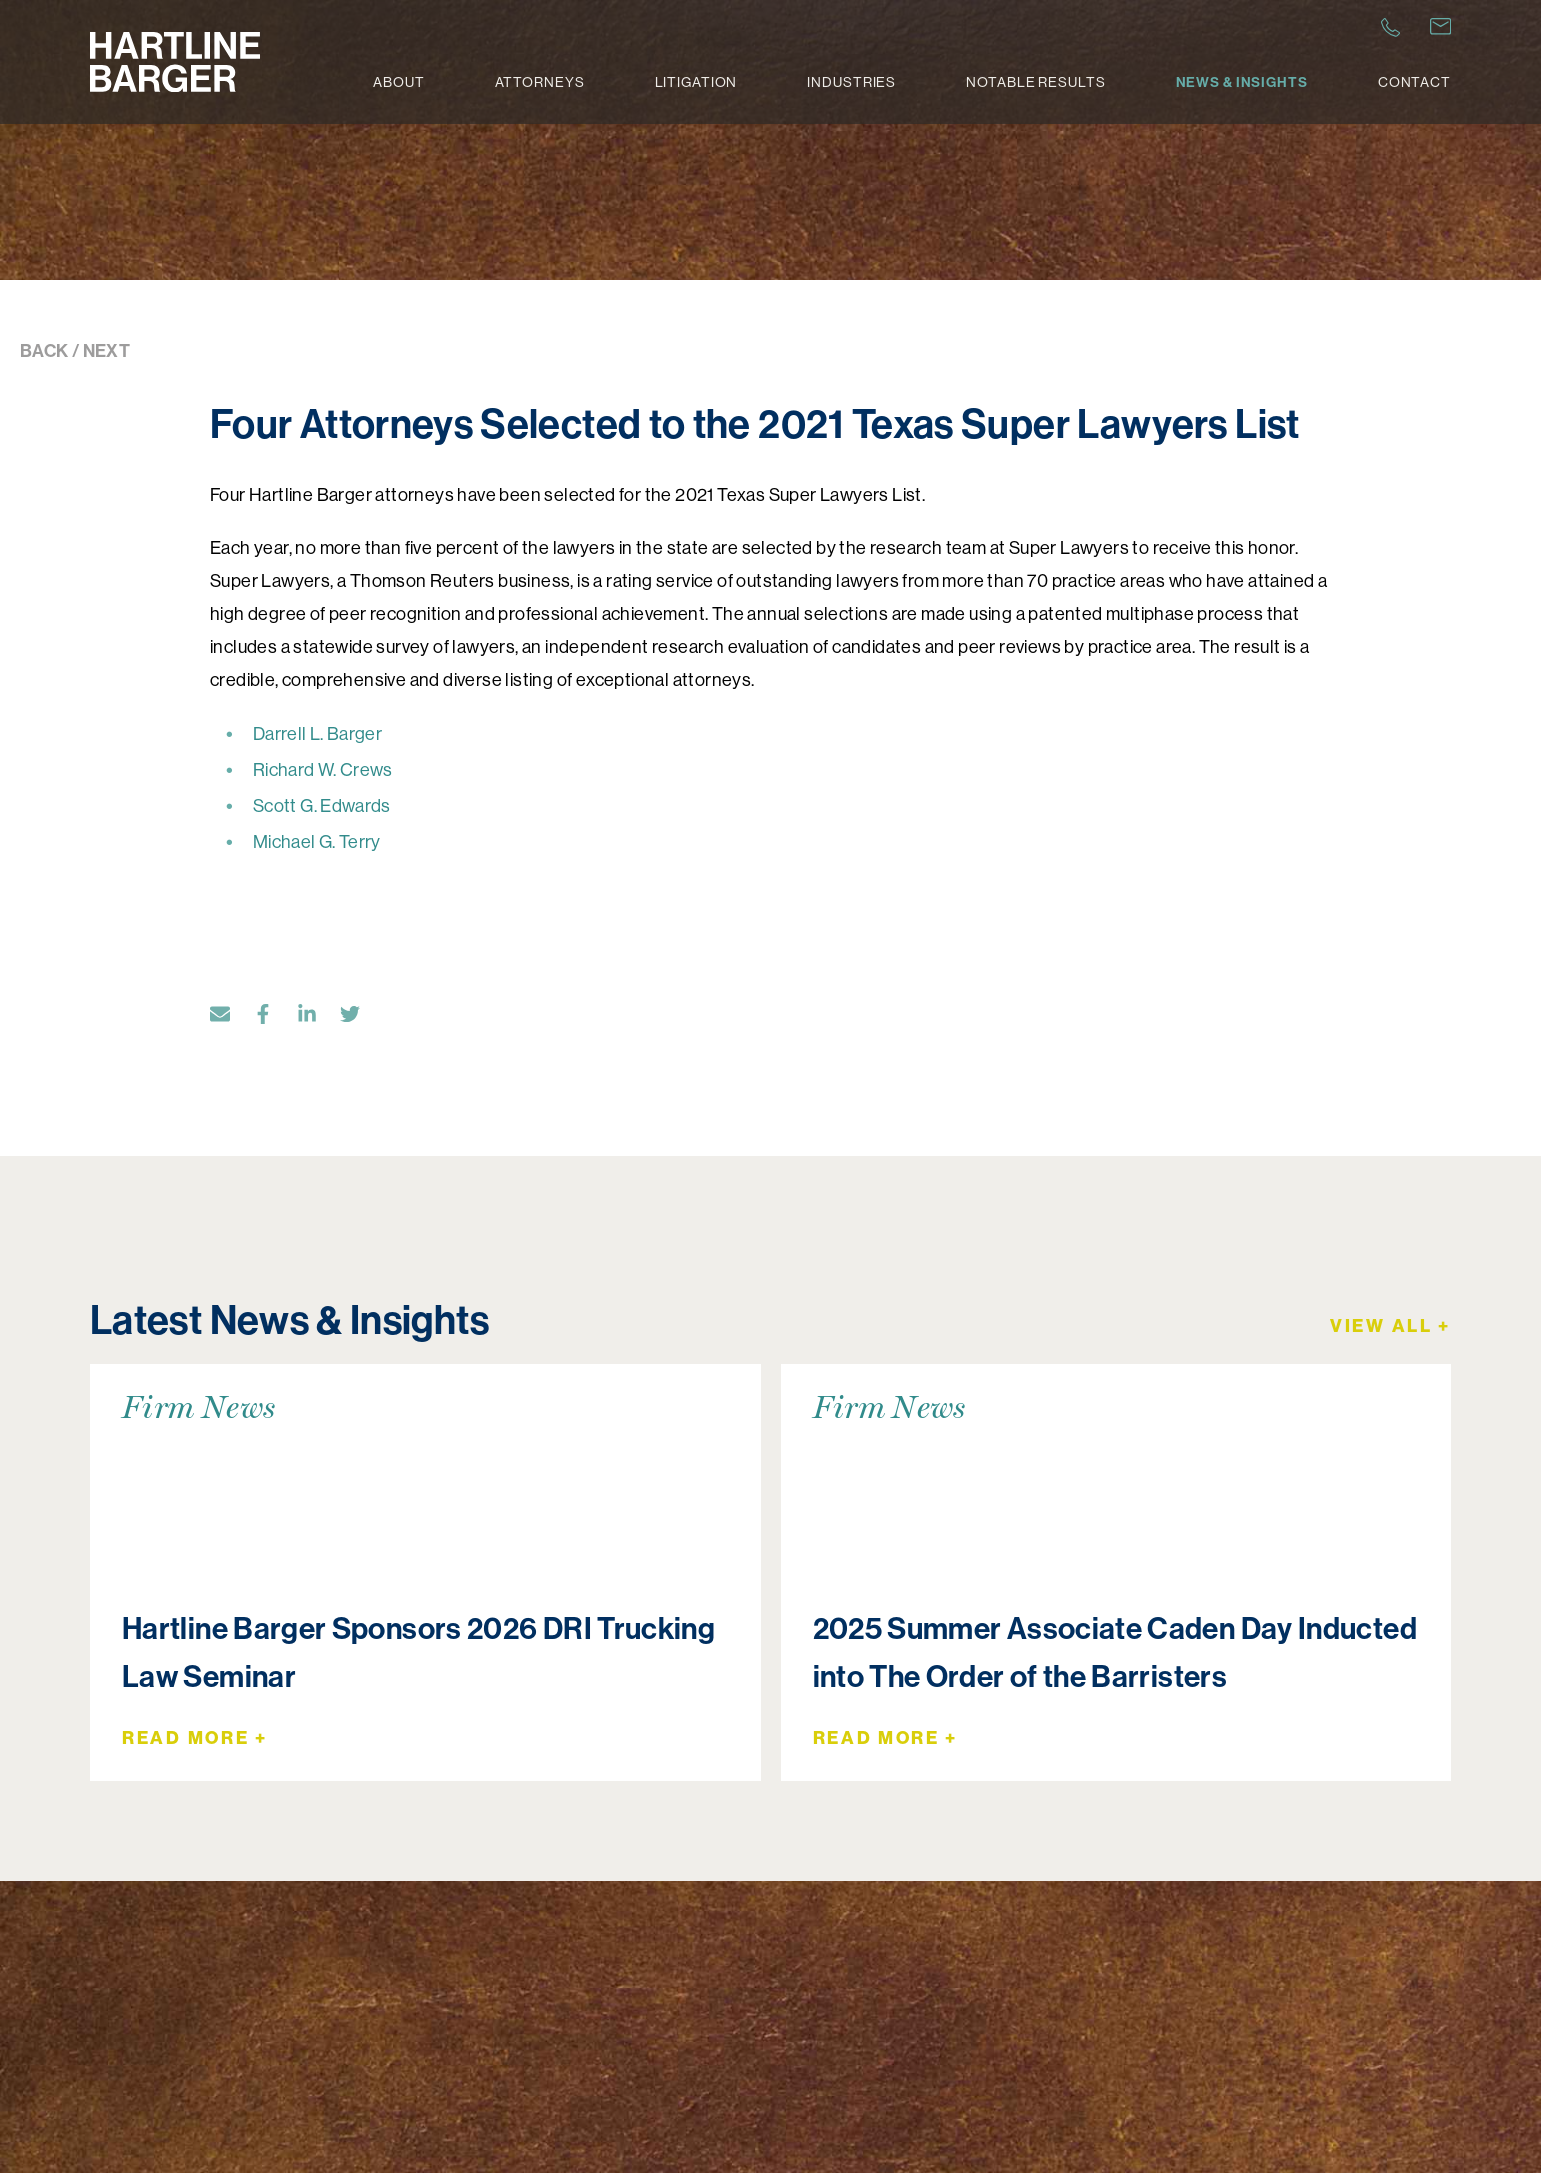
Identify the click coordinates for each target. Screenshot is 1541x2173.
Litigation (696, 82)
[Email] (230, 1017)
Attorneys (540, 82)
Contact (1414, 82)
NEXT (106, 350)
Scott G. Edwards (322, 805)
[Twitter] (360, 1017)
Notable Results (1035, 82)
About (398, 82)
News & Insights (1242, 82)
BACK (44, 350)
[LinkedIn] (317, 1017)
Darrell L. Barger (319, 733)
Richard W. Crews (324, 769)
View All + (1390, 1325)
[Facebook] (273, 1017)
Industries (851, 82)
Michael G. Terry (317, 841)
